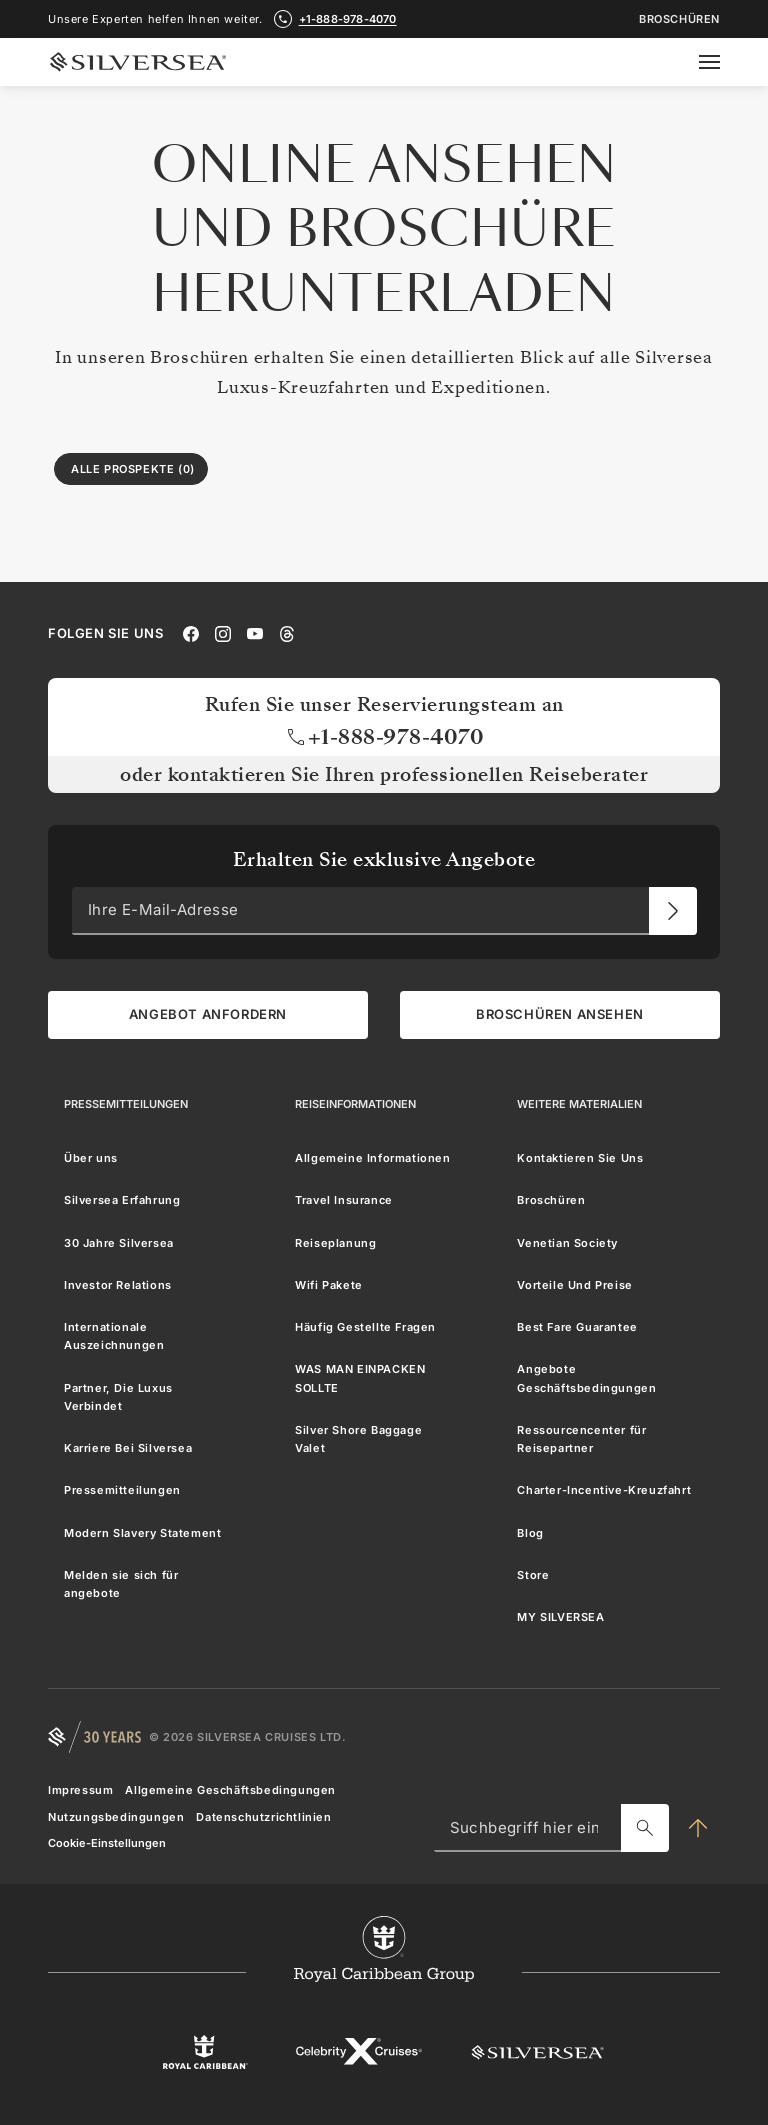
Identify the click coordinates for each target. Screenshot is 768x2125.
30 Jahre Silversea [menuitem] (119, 1242)
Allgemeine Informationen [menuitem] (372, 1158)
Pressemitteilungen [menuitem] (122, 1490)
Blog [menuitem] (530, 1532)
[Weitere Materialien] (579, 1103)
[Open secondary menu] (721, 62)
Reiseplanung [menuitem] (335, 1242)
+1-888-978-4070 (384, 736)
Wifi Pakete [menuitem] (329, 1284)
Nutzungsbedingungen (116, 1816)
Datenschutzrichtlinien (263, 1816)
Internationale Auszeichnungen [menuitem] (114, 1336)
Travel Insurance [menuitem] (344, 1200)
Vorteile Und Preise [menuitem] (574, 1284)
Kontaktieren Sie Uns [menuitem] (580, 1158)
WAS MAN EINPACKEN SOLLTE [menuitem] (360, 1378)
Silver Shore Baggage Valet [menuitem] (358, 1438)
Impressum (80, 1790)
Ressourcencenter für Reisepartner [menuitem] (581, 1438)
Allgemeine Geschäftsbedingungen (230, 1790)
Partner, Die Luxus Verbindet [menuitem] (118, 1396)
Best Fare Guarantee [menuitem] (577, 1327)
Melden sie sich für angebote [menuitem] (121, 1583)
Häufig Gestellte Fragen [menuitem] (365, 1327)
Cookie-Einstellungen (107, 1842)
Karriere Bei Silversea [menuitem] (128, 1448)
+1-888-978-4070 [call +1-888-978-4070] (348, 19)
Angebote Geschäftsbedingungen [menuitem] (586, 1378)
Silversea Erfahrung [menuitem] (122, 1200)
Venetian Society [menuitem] (567, 1242)
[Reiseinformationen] (355, 1103)
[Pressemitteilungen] (126, 1103)
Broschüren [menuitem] (551, 1200)
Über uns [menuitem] (91, 1158)
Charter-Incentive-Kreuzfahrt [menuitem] (604, 1490)
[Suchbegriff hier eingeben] (645, 1828)
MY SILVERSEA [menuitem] (560, 1617)
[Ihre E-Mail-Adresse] (673, 910)
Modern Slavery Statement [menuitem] (142, 1532)
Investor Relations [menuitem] (118, 1284)
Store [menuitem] (533, 1574)
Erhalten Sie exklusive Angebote (384, 859)
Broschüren (679, 19)
